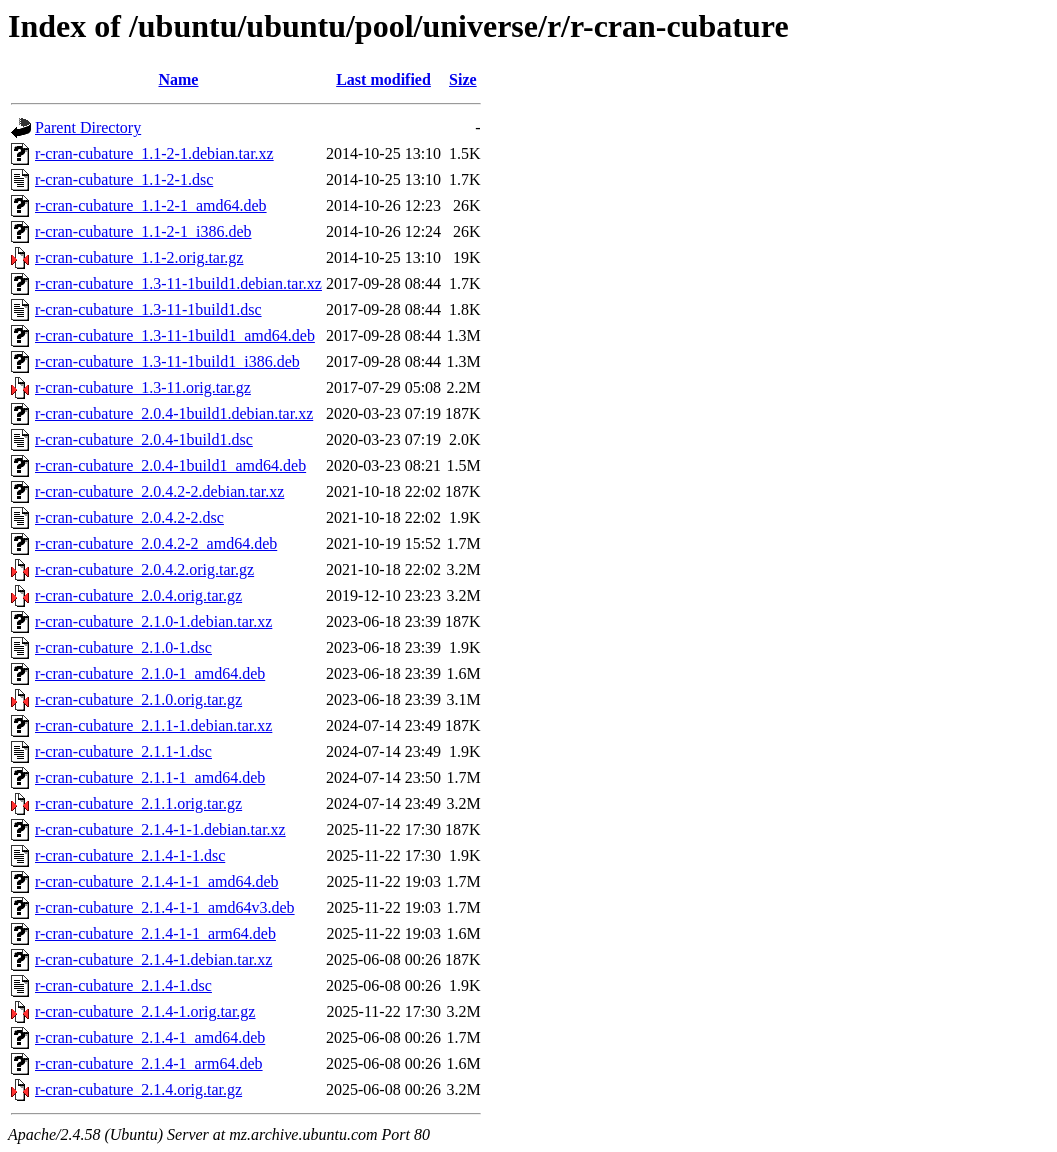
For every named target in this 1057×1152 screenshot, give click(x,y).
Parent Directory (88, 127)
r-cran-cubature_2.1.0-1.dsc (123, 647)
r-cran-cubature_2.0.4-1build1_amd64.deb (170, 465)
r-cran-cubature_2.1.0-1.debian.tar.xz (153, 621)
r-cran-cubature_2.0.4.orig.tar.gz (138, 595)
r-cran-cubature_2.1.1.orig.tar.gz (138, 803)
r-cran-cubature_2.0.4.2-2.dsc (129, 517)
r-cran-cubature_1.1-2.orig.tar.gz (139, 257)
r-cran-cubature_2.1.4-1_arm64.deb (149, 1063)
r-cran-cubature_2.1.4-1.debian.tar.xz (153, 959)
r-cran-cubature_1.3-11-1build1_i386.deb (167, 361)
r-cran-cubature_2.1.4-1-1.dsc (130, 855)
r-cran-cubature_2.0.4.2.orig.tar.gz (144, 569)
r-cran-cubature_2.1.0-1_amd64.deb (150, 673)
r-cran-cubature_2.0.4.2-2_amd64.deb (156, 543)
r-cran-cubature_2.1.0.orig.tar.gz (138, 699)
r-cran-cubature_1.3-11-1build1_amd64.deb (175, 335)
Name (178, 79)
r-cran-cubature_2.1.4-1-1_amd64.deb (157, 881)
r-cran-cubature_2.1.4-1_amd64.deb (150, 1037)
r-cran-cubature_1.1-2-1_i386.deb (143, 231)
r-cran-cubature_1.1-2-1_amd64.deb (151, 205)
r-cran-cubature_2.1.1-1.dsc (123, 751)
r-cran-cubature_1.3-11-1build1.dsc (148, 309)
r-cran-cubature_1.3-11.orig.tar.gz (143, 387)
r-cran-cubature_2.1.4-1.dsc (123, 985)
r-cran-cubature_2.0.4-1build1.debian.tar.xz (174, 413)
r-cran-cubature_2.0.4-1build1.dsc (144, 439)
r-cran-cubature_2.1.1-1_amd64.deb (150, 777)
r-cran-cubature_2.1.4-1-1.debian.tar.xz (160, 829)
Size (463, 79)
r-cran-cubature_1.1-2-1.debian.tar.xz (154, 153)
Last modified (383, 79)
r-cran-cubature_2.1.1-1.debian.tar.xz (153, 725)
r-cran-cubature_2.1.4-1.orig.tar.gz (145, 1011)
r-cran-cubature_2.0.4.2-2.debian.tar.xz (159, 491)
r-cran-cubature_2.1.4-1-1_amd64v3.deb (165, 907)
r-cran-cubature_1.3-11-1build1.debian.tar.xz (178, 283)
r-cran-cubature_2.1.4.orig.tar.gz (138, 1089)
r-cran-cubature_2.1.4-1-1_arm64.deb (155, 933)
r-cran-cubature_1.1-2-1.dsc (124, 179)
